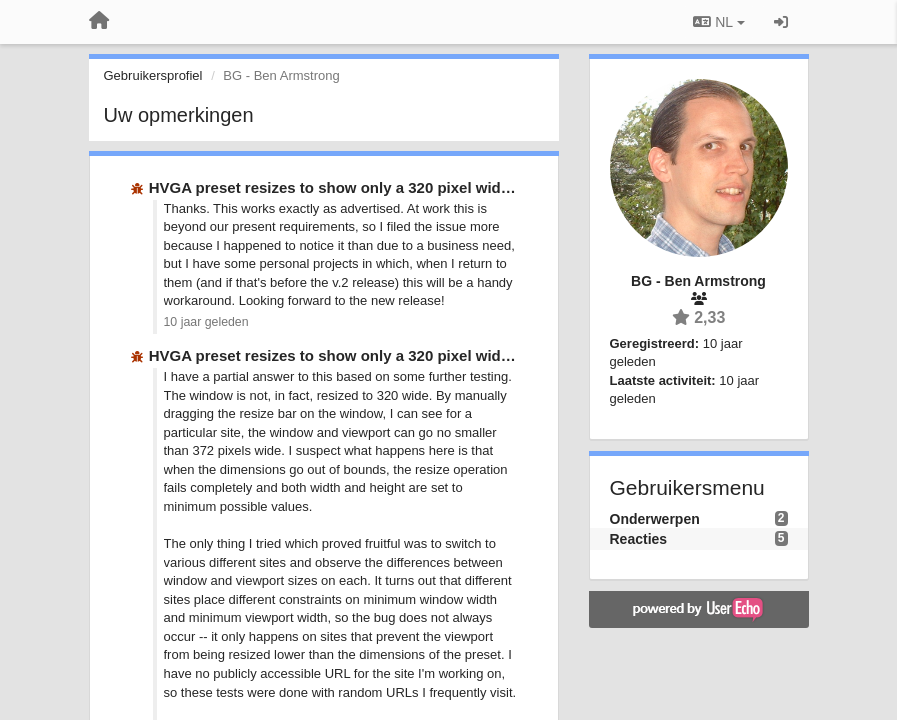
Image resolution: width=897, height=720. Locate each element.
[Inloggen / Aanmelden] (781, 22)
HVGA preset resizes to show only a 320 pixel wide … (339, 187)
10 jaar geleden (206, 322)
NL (718, 22)
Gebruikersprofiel (153, 75)
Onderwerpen (655, 519)
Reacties (639, 539)
